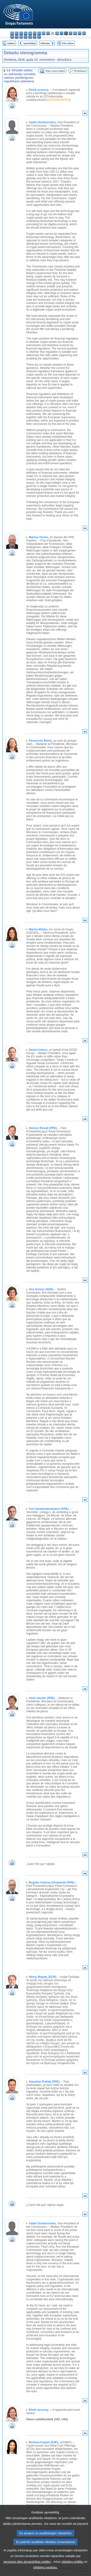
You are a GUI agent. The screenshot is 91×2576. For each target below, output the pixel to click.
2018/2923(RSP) (58, 99)
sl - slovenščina (30, 37)
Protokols (80, 70)
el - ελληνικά (39, 33)
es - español (16, 33)
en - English (43, 33)
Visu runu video (55, 70)
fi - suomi (34, 37)
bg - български (12, 33)
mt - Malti (79, 33)
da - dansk (25, 33)
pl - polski (12, 37)
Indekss (11, 43)
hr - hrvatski (57, 33)
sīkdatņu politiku (72, 2570)
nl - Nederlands (84, 33)
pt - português (16, 37)
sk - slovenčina (25, 37)
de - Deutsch (30, 33)
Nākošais (45, 43)
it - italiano (61, 33)
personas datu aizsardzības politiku (27, 2570)
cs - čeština (21, 33)
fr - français (48, 33)
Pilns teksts (68, 43)
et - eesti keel (34, 33)
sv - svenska (39, 37)
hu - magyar (75, 33)
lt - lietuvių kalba (70, 33)
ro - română (21, 37)
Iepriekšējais (29, 43)
